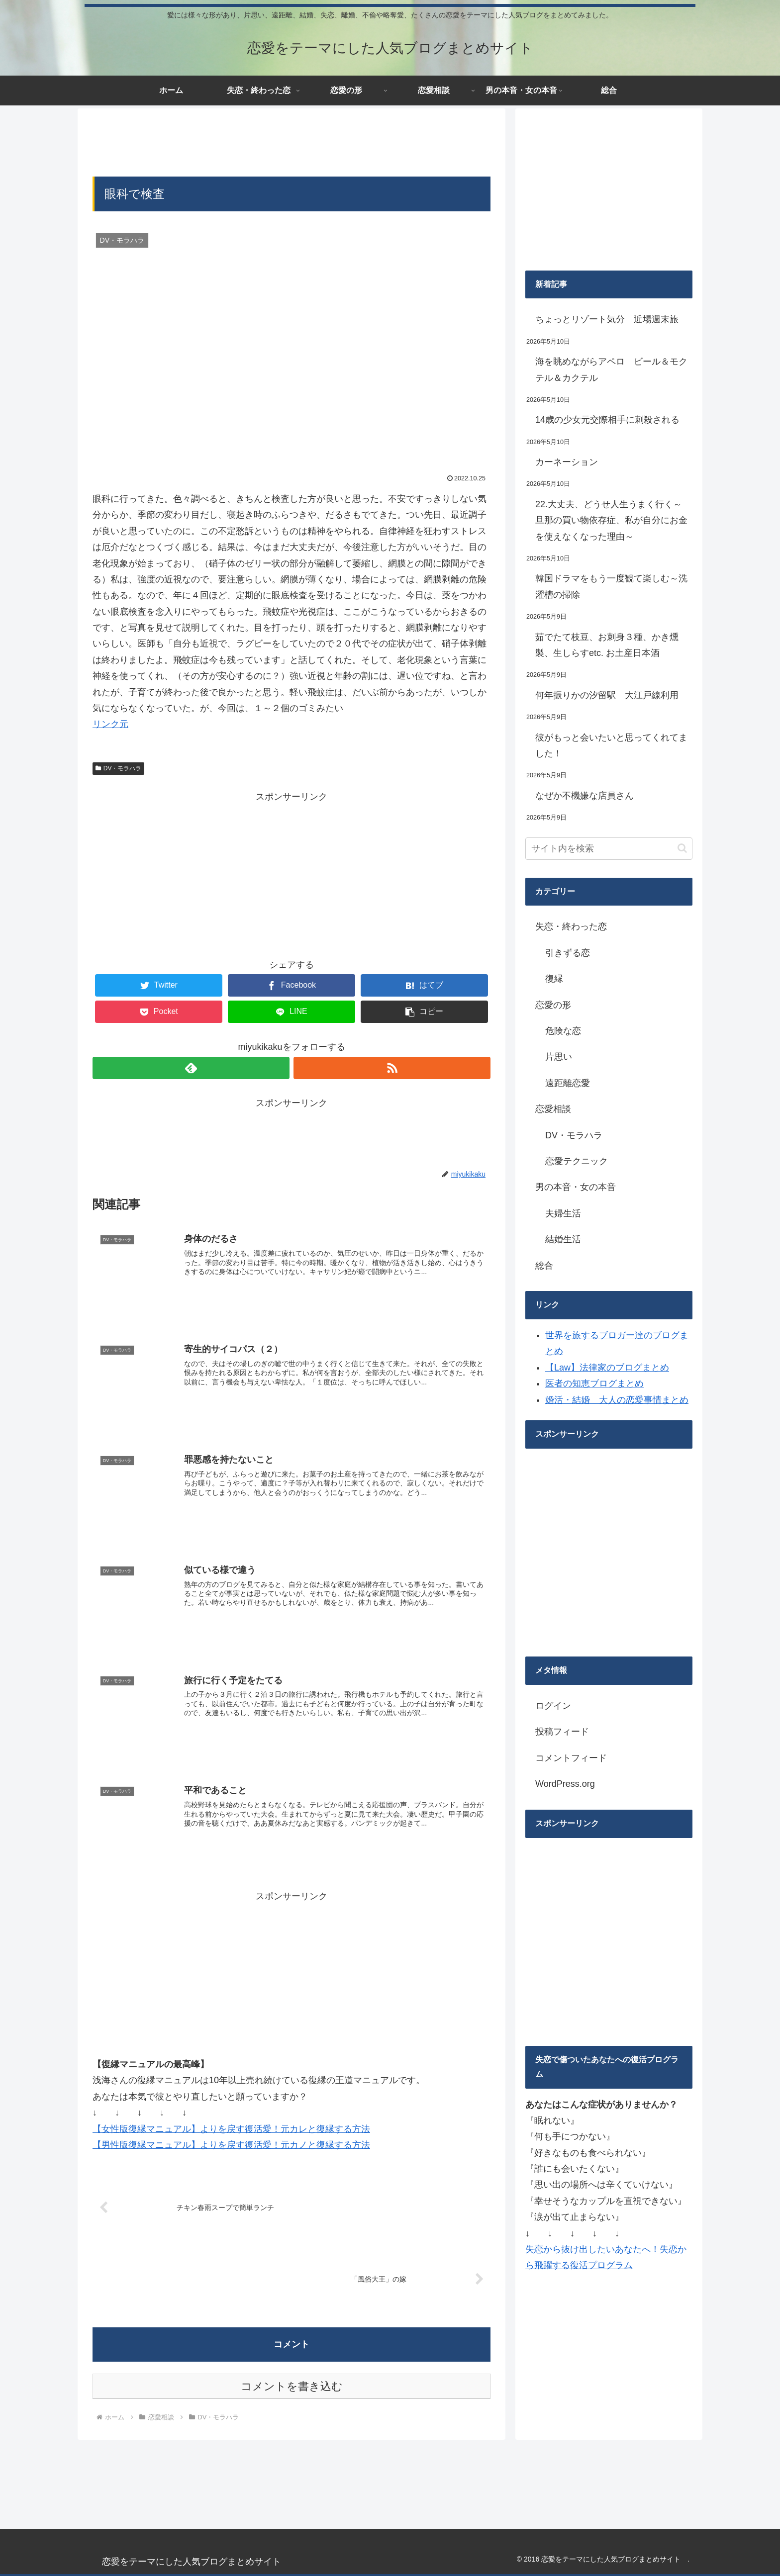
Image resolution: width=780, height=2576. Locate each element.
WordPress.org (565, 1784)
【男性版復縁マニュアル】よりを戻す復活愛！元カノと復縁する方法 (231, 2143)
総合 (544, 1266)
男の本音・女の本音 (575, 1187)
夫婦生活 (563, 1213)
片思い (558, 1057)
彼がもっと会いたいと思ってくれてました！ (611, 745)
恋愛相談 (553, 1109)
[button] (682, 848)
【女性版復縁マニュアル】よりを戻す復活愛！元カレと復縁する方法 (231, 2127)
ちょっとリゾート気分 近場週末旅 (607, 319)
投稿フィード (562, 1732)
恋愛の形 (553, 1005)
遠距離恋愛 (567, 1083)
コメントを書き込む (292, 2385)
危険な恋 (563, 1031)
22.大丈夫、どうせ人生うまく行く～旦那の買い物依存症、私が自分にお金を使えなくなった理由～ (611, 520)
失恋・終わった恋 (571, 926)
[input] (608, 848)
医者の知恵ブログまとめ (594, 1383)
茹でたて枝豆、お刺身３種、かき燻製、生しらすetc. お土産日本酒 (607, 645)
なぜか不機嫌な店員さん (584, 796)
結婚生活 (563, 1239)
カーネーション (566, 462)
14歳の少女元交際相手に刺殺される (607, 420)
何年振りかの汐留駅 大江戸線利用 (607, 695)
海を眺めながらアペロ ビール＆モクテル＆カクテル (611, 369)
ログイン (553, 1706)
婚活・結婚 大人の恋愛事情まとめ (616, 1400)
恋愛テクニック (576, 1161)
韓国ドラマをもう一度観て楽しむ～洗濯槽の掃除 (611, 586)
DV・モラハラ (118, 768)
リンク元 (110, 724)
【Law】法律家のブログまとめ (607, 1368)
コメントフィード (571, 1758)
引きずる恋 (567, 953)
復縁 (554, 979)
